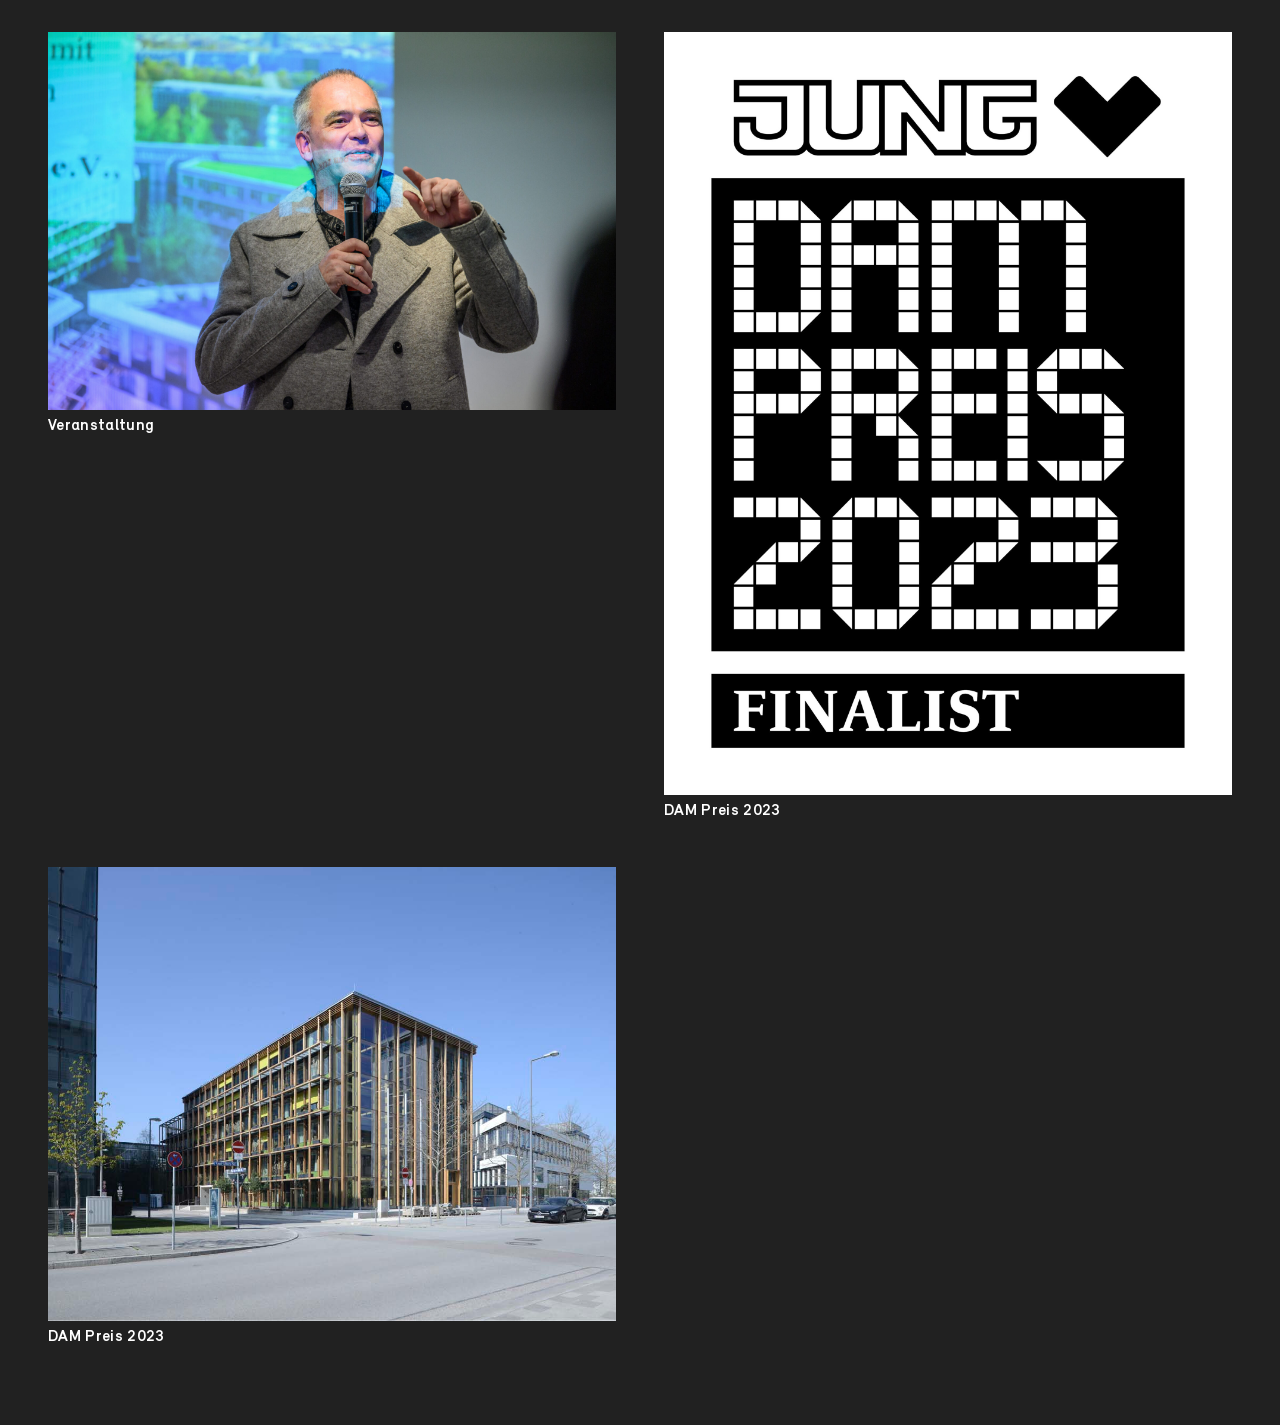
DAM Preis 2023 (722, 811)
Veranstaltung (101, 426)
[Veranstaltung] (332, 221)
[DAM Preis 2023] (948, 413)
